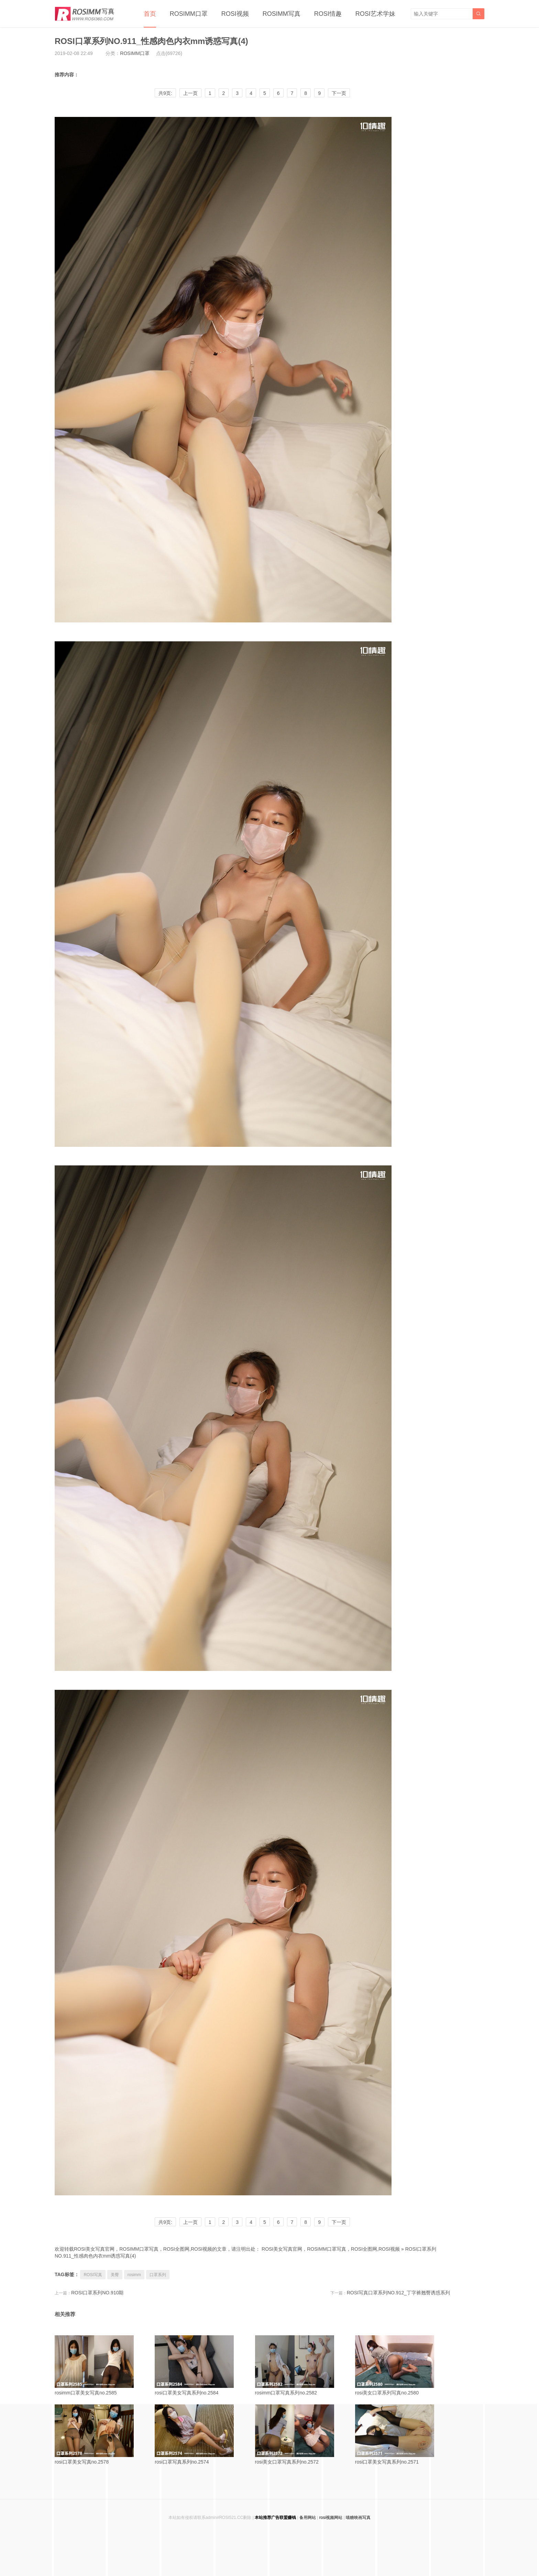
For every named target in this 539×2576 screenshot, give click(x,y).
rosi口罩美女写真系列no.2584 (202, 2365)
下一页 (339, 93)
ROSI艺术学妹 (375, 13)
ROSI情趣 (328, 13)
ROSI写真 (93, 2274)
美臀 (115, 2274)
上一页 (190, 93)
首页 (150, 13)
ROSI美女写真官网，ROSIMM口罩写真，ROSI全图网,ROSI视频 (331, 2249)
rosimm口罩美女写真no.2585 (102, 2365)
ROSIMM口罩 (189, 13)
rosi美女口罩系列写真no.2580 (402, 2365)
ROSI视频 (235, 13)
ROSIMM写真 (281, 13)
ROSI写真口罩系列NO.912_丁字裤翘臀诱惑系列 (398, 2292)
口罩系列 (158, 2274)
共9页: (165, 93)
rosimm (134, 2274)
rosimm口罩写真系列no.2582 (302, 2365)
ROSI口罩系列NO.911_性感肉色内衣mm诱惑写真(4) (151, 41)
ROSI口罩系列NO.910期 (97, 2292)
